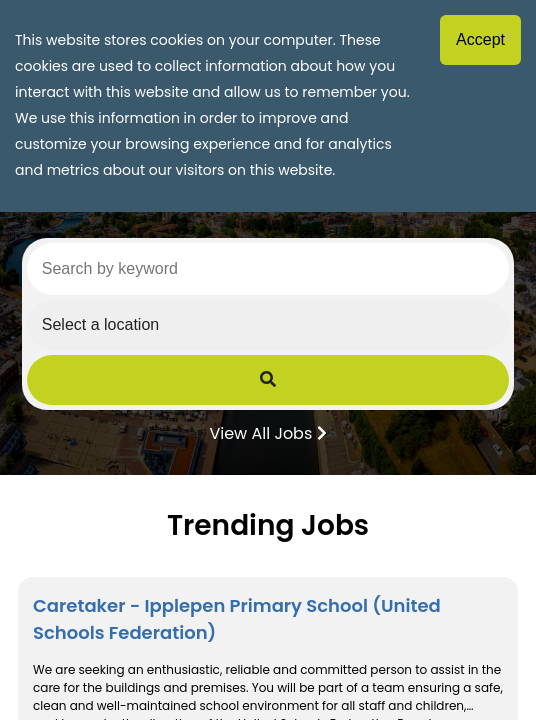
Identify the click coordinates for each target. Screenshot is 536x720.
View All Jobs (267, 432)
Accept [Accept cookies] (480, 39)
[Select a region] (268, 325)
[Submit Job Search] (268, 380)
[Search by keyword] (268, 269)
